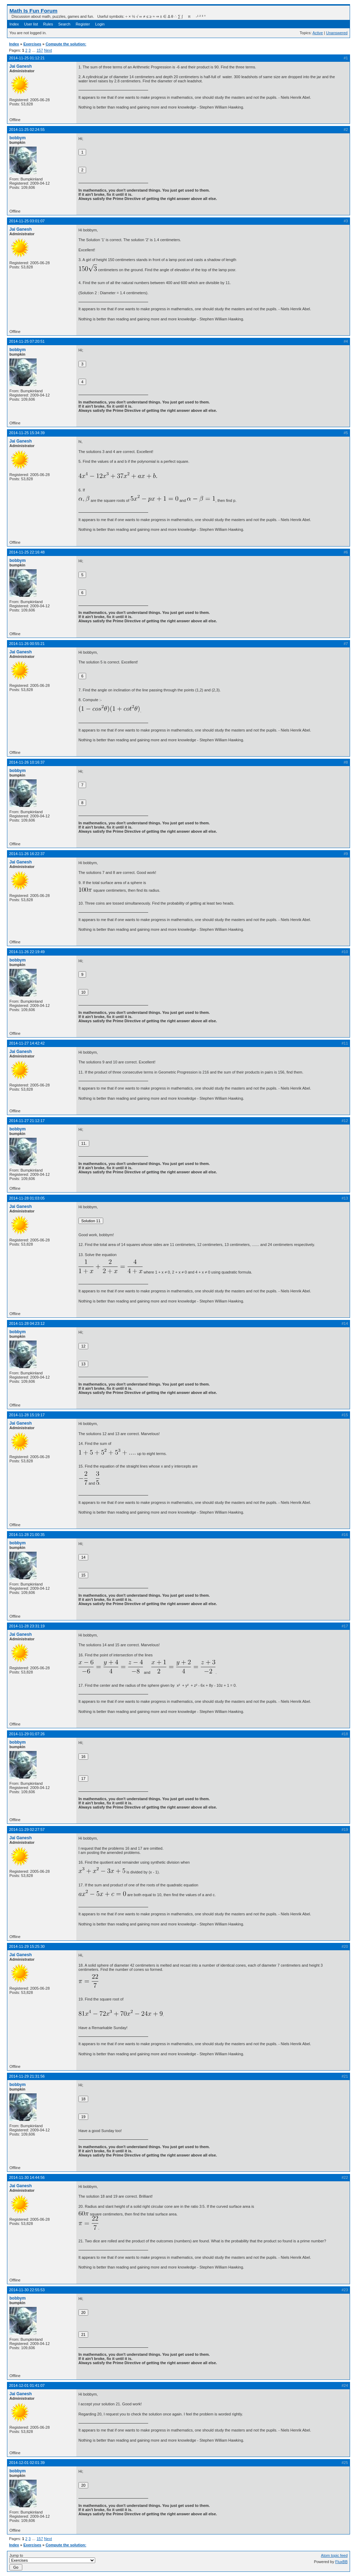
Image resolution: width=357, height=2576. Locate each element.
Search (64, 24)
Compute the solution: (66, 44)
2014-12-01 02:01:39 (27, 2462)
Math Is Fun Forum (33, 11)
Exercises (32, 44)
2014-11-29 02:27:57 (27, 1829)
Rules (48, 24)
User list (31, 24)
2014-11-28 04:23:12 (27, 1323)
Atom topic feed (334, 2555)
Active (317, 33)
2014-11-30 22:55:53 (27, 2290)
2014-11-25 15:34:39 (27, 433)
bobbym (17, 137)
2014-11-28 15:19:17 (27, 1415)
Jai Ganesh (20, 66)
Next (48, 50)
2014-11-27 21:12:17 (27, 1121)
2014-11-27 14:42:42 (27, 1043)
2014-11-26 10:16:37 (27, 762)
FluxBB (341, 2562)
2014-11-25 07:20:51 (27, 341)
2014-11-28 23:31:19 (27, 1626)
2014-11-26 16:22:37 (27, 854)
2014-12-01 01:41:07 (27, 2385)
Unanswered (337, 33)
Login (100, 24)
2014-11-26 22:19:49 (27, 952)
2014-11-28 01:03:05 (27, 1198)
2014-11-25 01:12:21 (27, 58)
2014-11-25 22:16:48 (27, 552)
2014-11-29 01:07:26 (27, 1734)
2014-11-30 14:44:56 (27, 2177)
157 (40, 50)
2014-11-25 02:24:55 (27, 129)
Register (83, 24)
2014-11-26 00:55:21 (27, 643)
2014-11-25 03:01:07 (27, 221)
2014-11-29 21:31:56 (27, 2076)
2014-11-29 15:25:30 (27, 1946)
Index (14, 24)
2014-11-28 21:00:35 (27, 1534)
